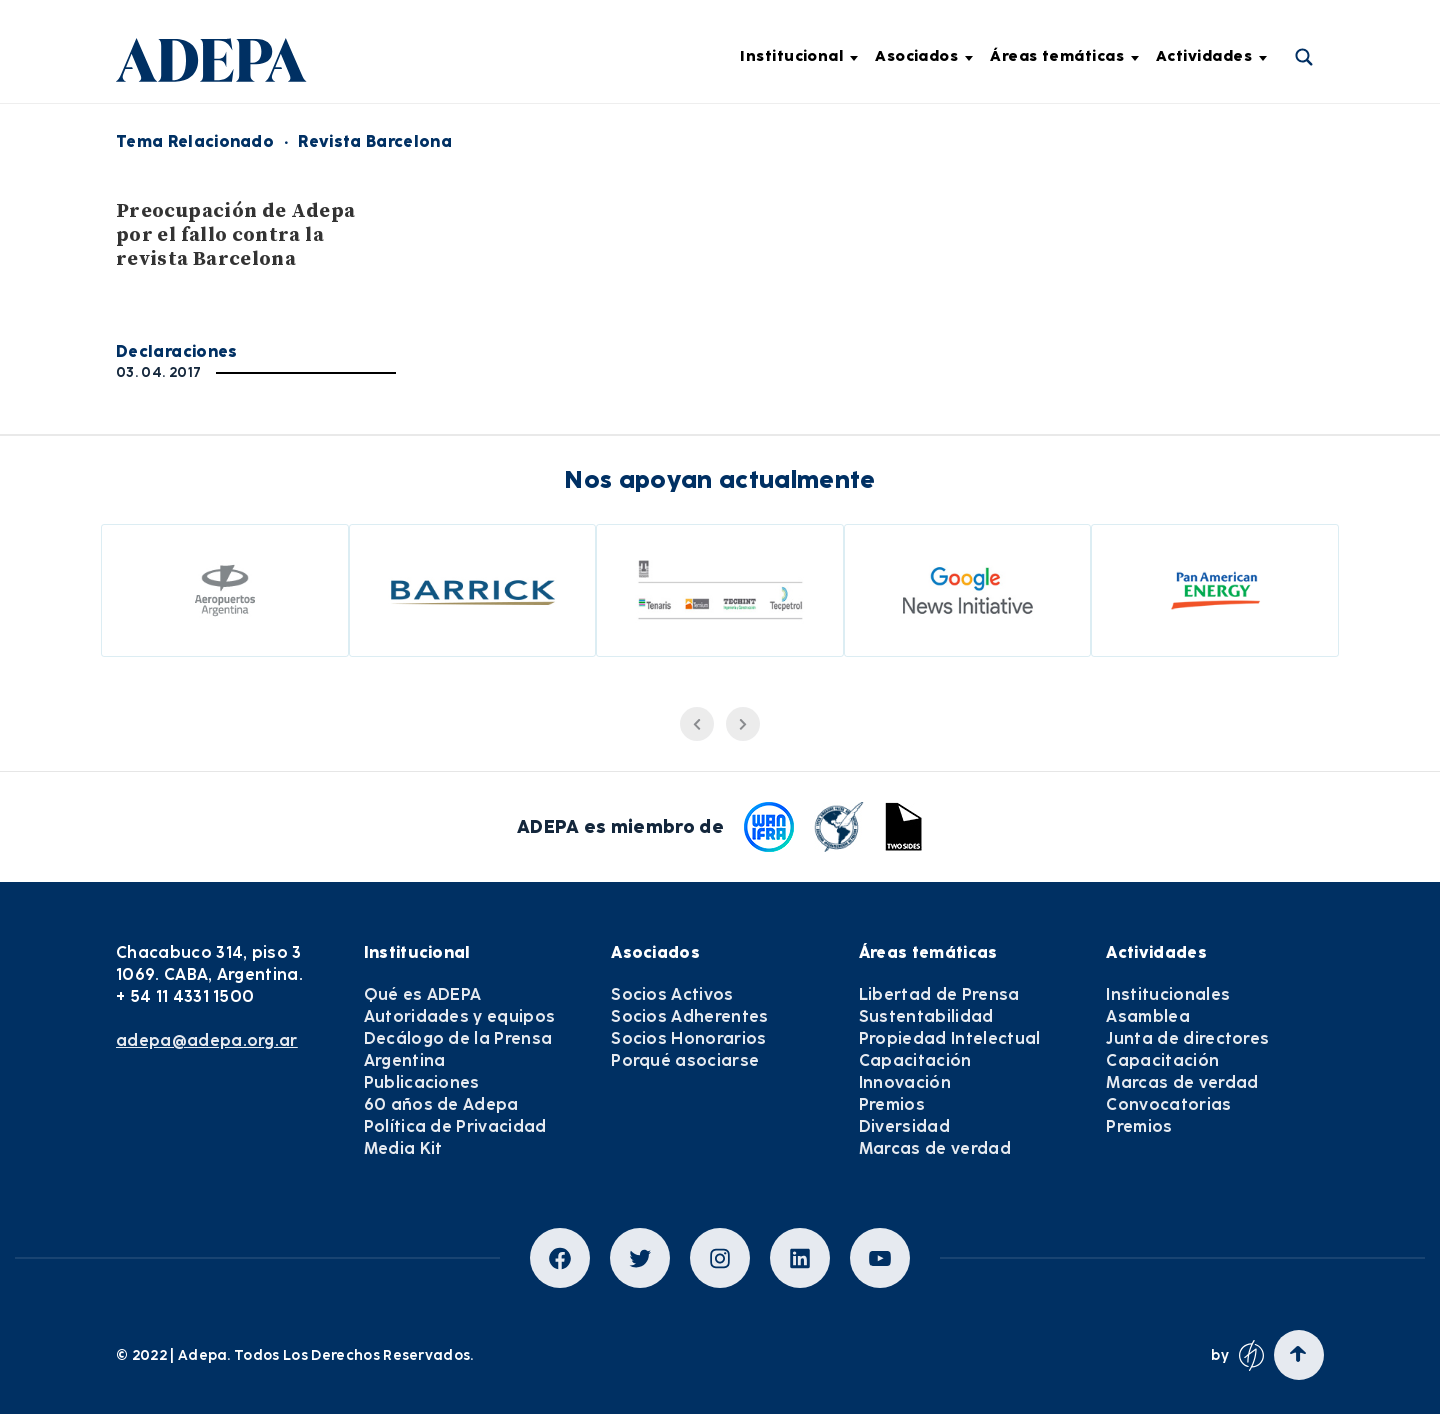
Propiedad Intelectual (950, 1038)
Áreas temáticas (1064, 56)
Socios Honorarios (688, 1038)
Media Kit (403, 1148)
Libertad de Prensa (939, 994)
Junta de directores (1187, 1038)
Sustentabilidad (926, 1016)
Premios (892, 1104)
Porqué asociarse (685, 1060)
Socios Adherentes (689, 1016)
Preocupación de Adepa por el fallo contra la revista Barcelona (236, 235)
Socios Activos (672, 994)
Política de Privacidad (455, 1126)
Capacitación (915, 1060)
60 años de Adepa (441, 1104)
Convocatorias (1168, 1104)
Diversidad (904, 1126)
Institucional (799, 56)
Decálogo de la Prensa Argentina (458, 1049)
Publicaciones (422, 1082)
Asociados (924, 56)
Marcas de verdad (935, 1148)
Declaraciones (177, 351)
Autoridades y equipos (460, 1016)
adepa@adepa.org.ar (207, 1040)
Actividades (1211, 56)
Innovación (905, 1082)
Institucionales (1168, 994)
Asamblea (1148, 1016)
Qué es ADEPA (423, 994)
